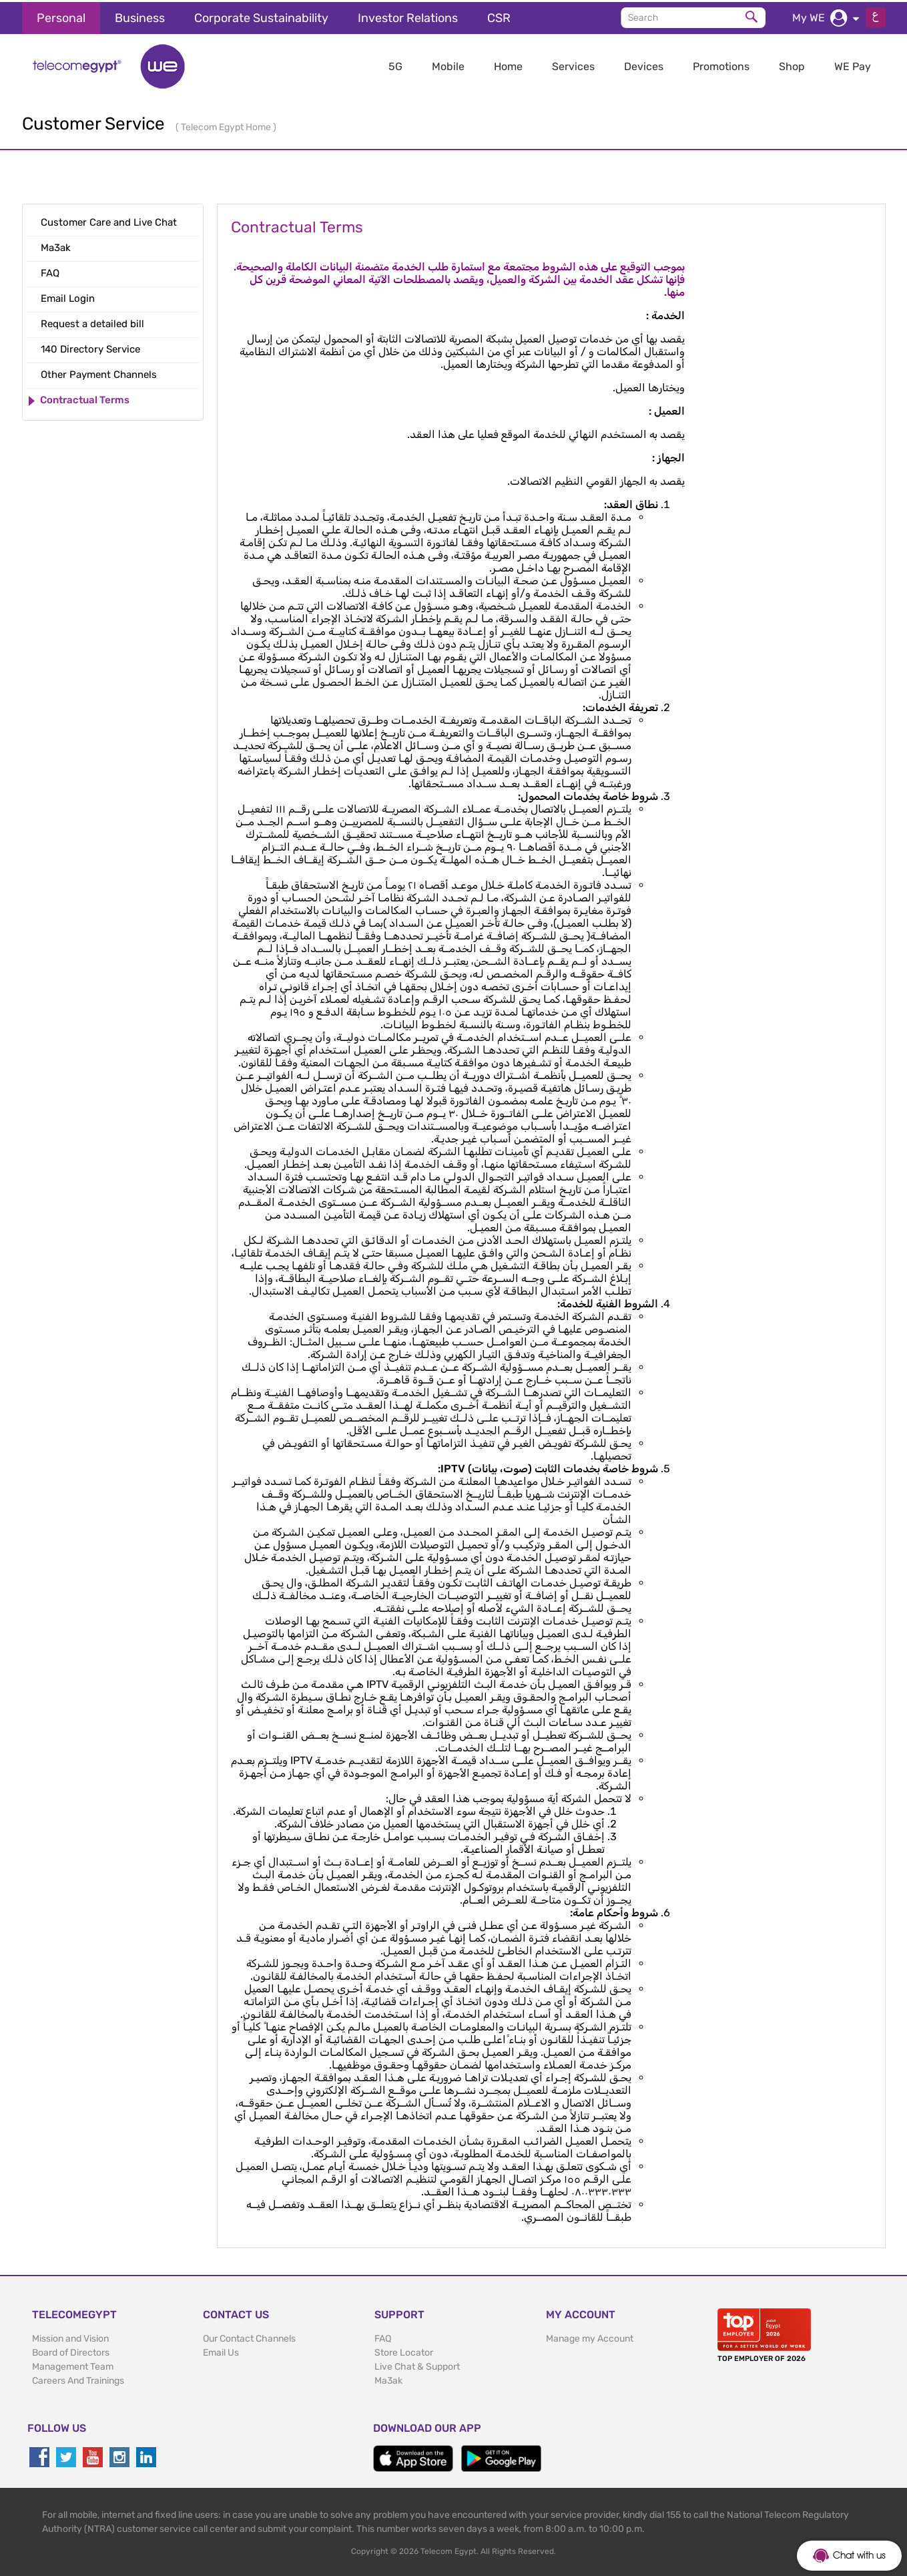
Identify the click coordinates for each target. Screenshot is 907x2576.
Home (508, 64)
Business (140, 16)
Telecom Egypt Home (227, 125)
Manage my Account (589, 2336)
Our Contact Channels (249, 2336)
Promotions (721, 64)
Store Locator (403, 2350)
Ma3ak (388, 2378)
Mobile (448, 64)
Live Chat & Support (417, 2364)
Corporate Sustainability (261, 16)
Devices (643, 64)
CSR (499, 16)
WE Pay (852, 64)
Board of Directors (70, 2350)
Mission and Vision (70, 2336)
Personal (61, 16)
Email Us (221, 2350)
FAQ (382, 2336)
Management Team (72, 2364)
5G (395, 64)
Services (573, 64)
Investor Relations (408, 16)
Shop (792, 64)
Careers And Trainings (78, 2378)
